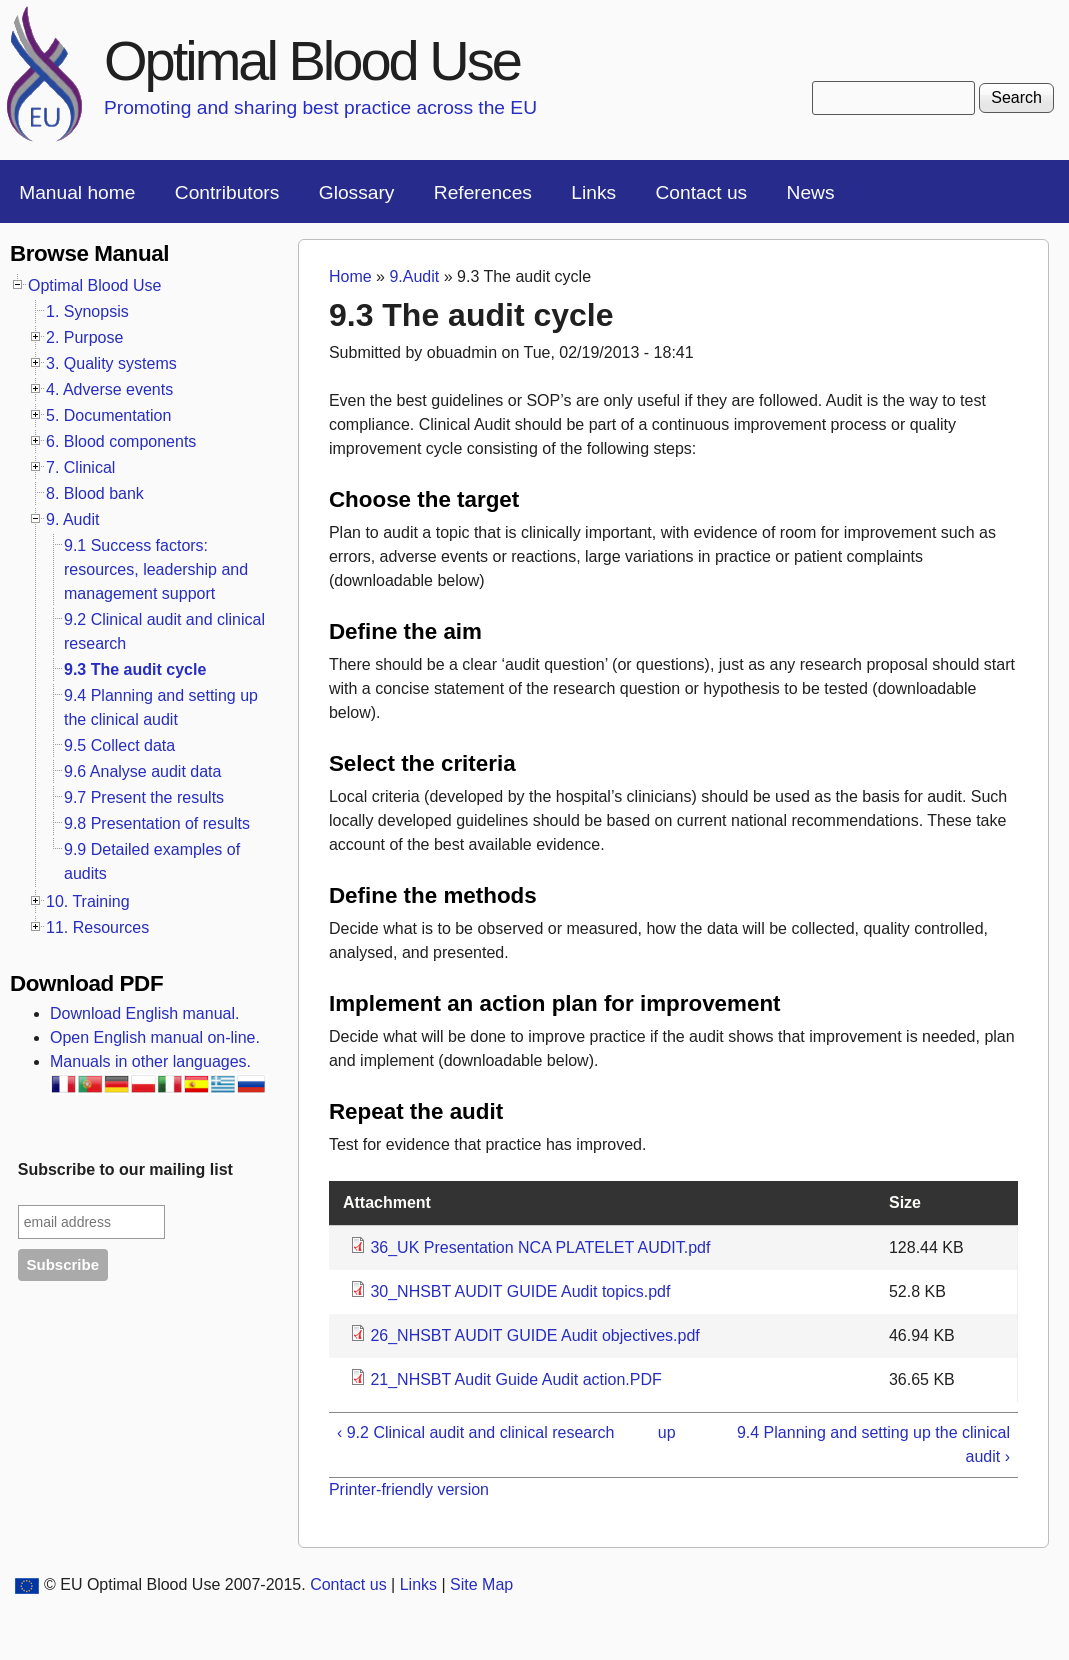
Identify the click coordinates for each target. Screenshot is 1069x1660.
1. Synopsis (87, 311)
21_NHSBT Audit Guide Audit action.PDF (515, 1379)
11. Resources (97, 927)
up (667, 1432)
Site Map (481, 1584)
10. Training (88, 901)
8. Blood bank (95, 493)
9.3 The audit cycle (135, 669)
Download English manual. (144, 1013)
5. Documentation (108, 415)
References (483, 192)
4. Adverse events (109, 389)
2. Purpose (84, 337)
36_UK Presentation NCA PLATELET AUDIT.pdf (540, 1247)
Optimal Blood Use (312, 60)
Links (593, 192)
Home (350, 276)
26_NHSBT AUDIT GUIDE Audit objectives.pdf (534, 1335)
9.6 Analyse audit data (142, 771)
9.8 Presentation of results (157, 823)
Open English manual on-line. (155, 1037)
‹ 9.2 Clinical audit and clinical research (475, 1432)
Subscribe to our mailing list (125, 1169)
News (811, 192)
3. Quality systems (111, 363)
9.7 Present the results (144, 797)
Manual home (77, 192)
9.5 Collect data (119, 745)
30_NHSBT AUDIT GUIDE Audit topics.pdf (520, 1291)
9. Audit (72, 519)
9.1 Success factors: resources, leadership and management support (156, 569)
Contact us (701, 192)
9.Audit (414, 276)
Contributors (227, 192)
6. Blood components (121, 441)
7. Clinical (80, 467)
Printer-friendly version (409, 1489)
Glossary (357, 192)
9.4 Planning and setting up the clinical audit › (873, 1444)
